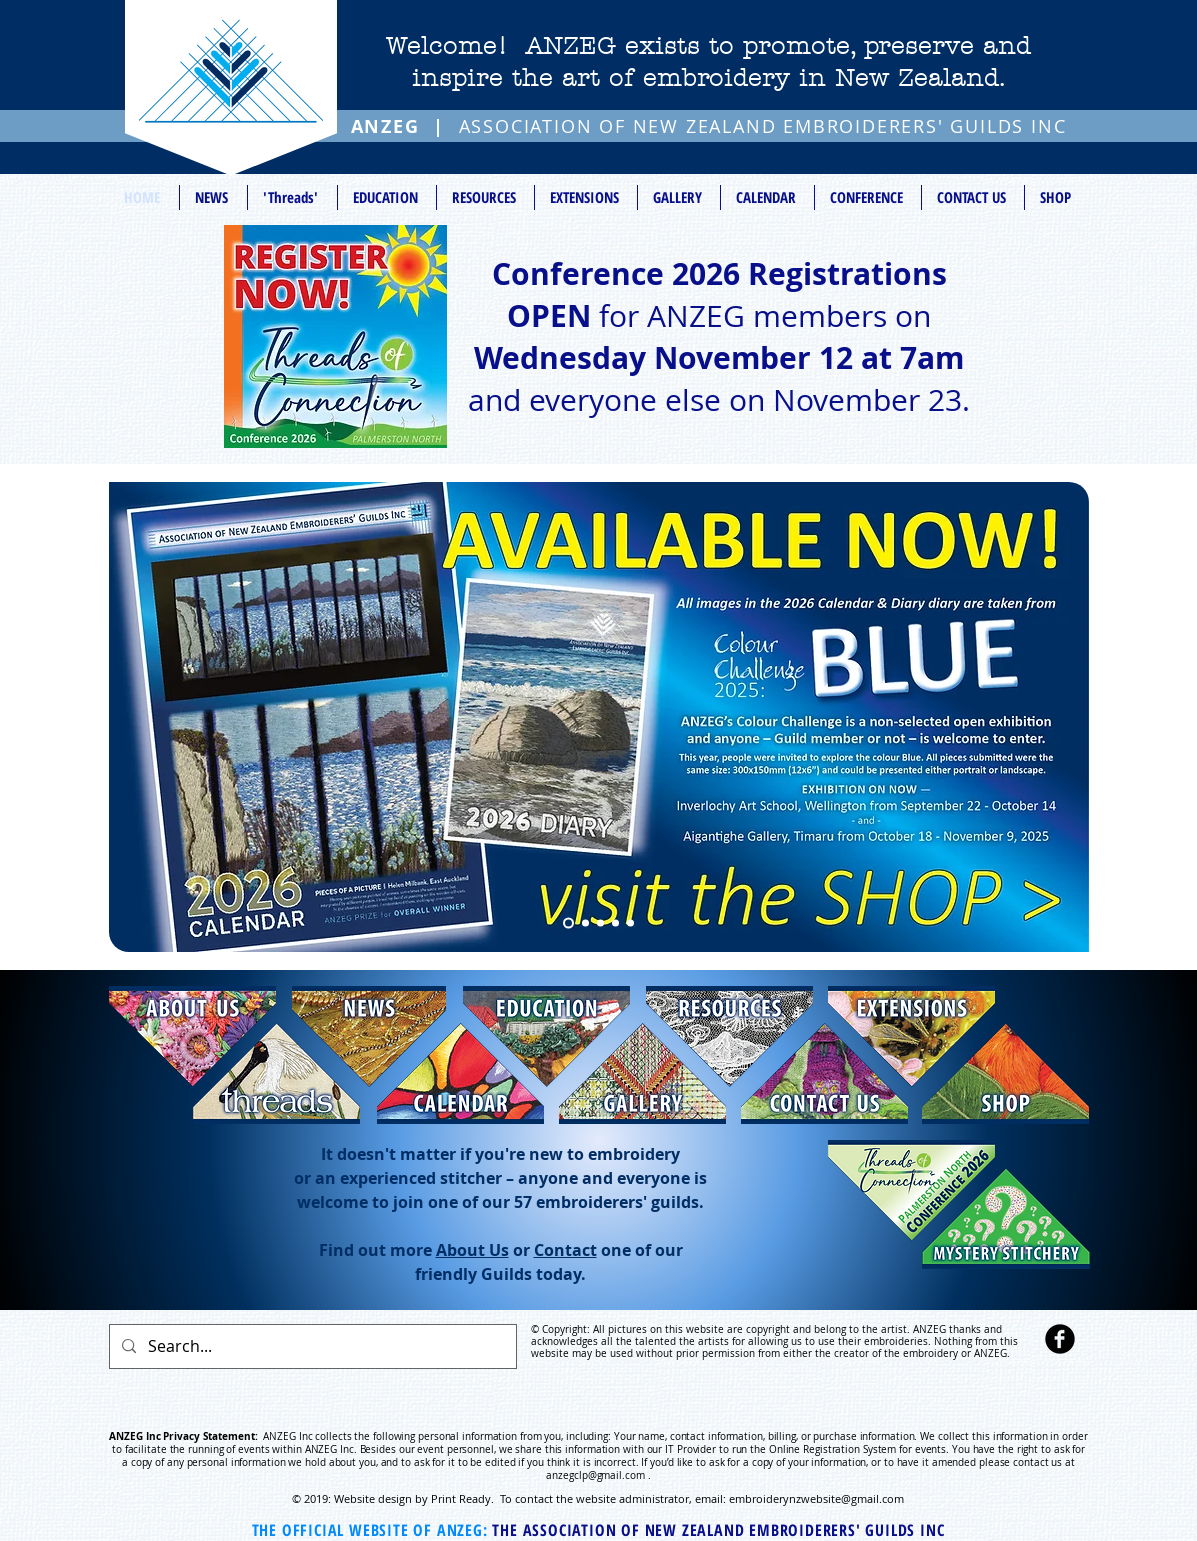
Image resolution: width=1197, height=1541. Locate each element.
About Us (472, 1250)
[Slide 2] (600, 923)
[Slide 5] (568, 923)
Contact (565, 1250)
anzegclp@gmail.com (595, 1475)
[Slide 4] (630, 923)
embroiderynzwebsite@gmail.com (816, 1498)
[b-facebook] (1060, 1339)
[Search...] (311, 1346)
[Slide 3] (615, 923)
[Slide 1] (585, 923)
